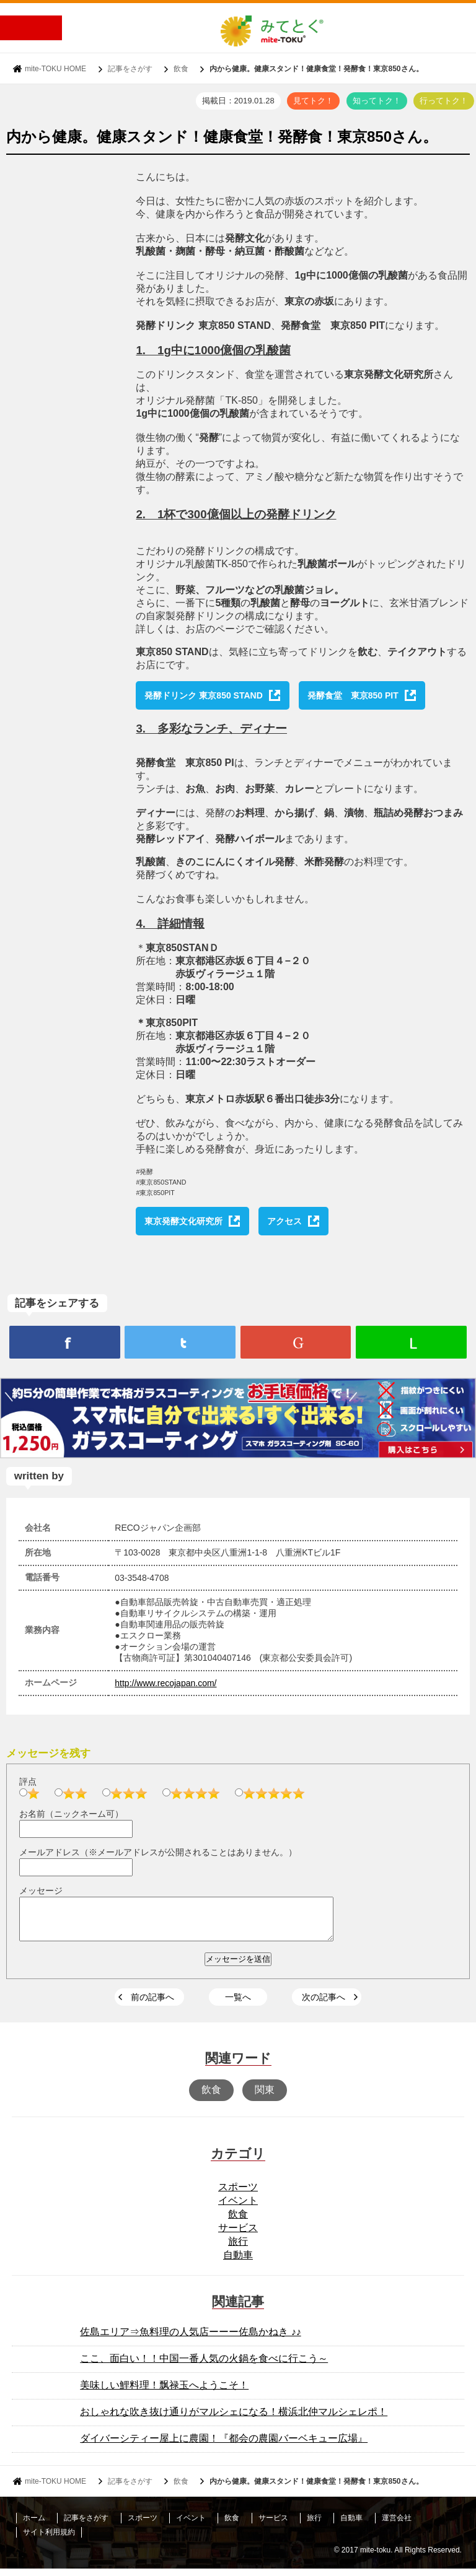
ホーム (34, 2525)
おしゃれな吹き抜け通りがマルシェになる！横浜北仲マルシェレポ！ (233, 2419)
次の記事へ (323, 2004)
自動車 (238, 2262)
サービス (238, 2235)
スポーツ (238, 2194)
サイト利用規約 (49, 2539)
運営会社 (397, 2525)
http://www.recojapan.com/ (165, 1683)
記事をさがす (130, 68)
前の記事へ (152, 2004)
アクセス (284, 1221)
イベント (238, 2208)
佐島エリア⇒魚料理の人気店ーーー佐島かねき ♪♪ (190, 2339)
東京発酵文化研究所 (183, 1221)
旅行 (238, 2248)
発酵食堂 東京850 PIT (353, 695)
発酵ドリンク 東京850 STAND (203, 695)
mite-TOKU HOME (55, 68)
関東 (265, 2097)
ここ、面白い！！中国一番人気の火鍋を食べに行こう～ (204, 2366)
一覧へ (238, 2004)
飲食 (181, 68)
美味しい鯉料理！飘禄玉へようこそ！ (164, 2392)
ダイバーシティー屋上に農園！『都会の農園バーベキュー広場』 (224, 2445)
